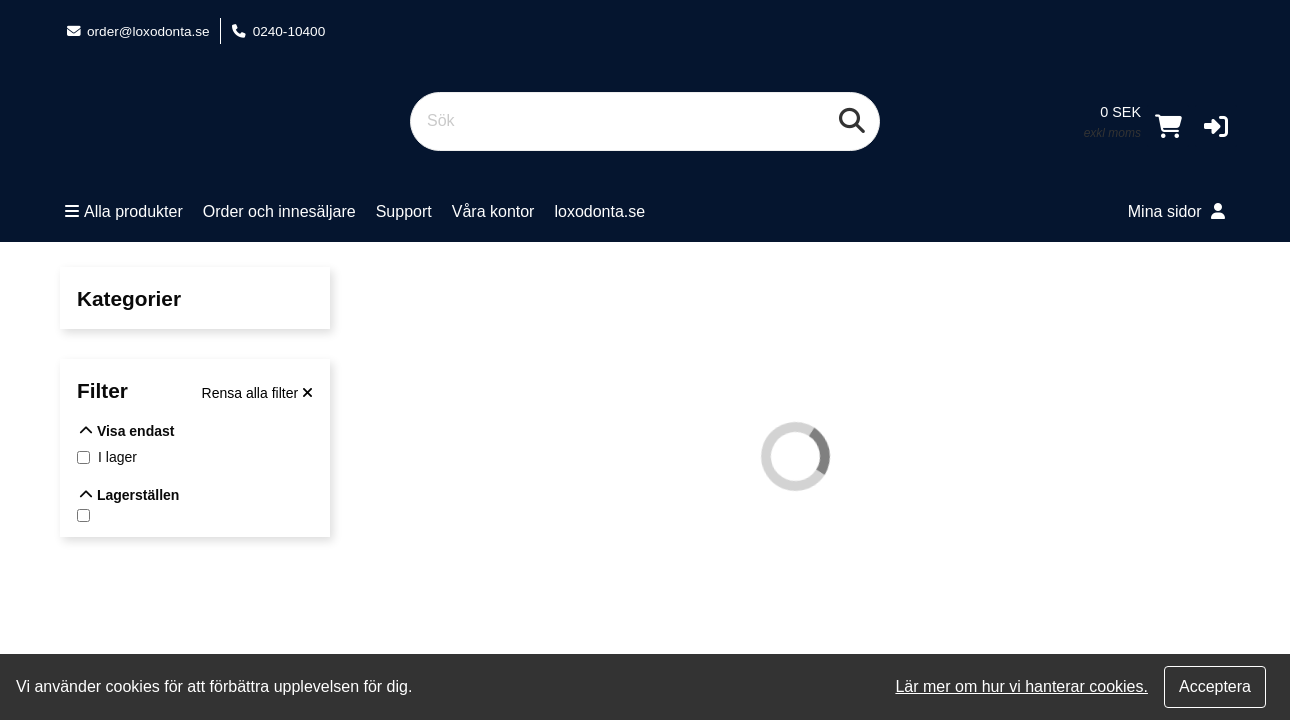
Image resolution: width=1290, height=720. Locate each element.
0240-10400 (278, 31)
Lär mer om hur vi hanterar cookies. (1021, 686)
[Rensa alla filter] (257, 393)
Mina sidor (1176, 211)
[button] (1216, 126)
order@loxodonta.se (137, 31)
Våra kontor (493, 211)
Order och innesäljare (279, 211)
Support (404, 211)
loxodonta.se (599, 211)
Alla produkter (124, 211)
